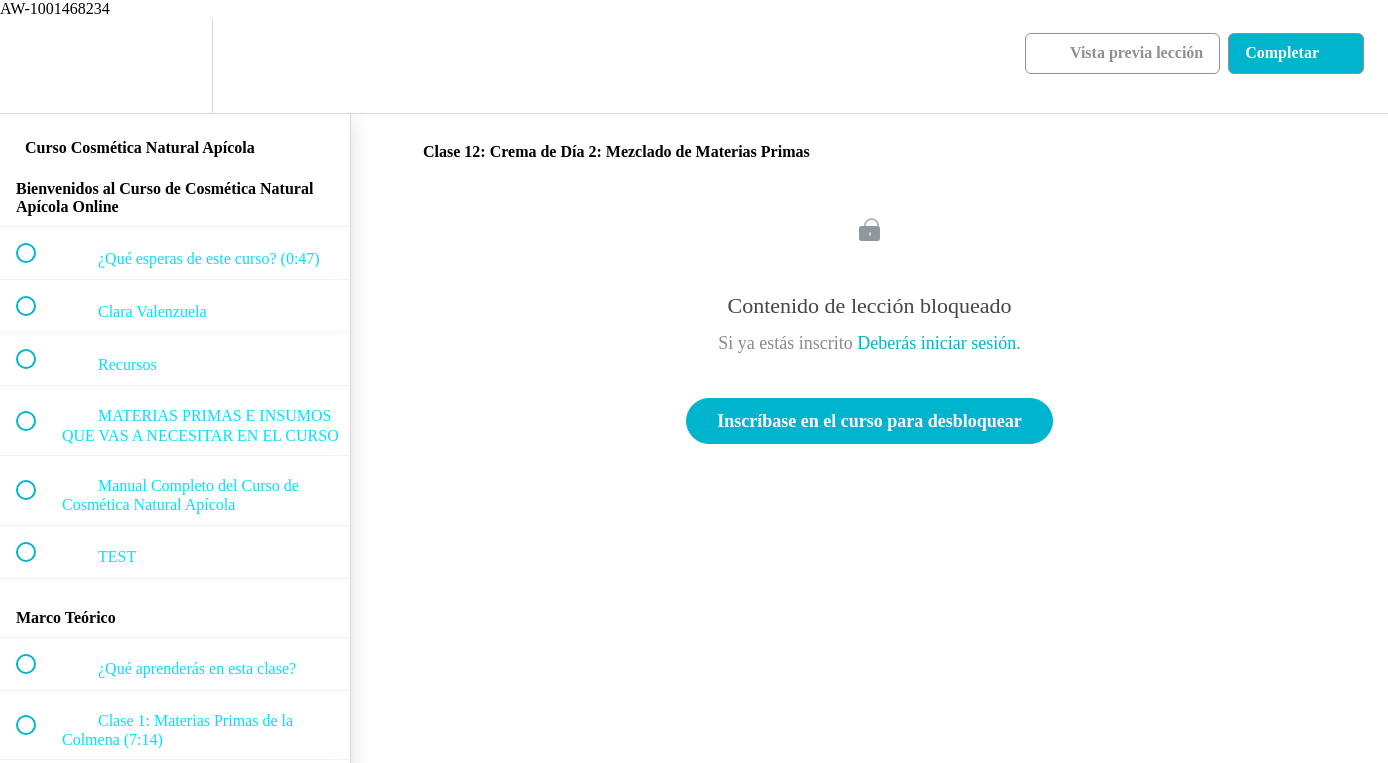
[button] (37, 65)
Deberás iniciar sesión (936, 343)
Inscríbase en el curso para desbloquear (869, 421)
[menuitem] (175, 65)
